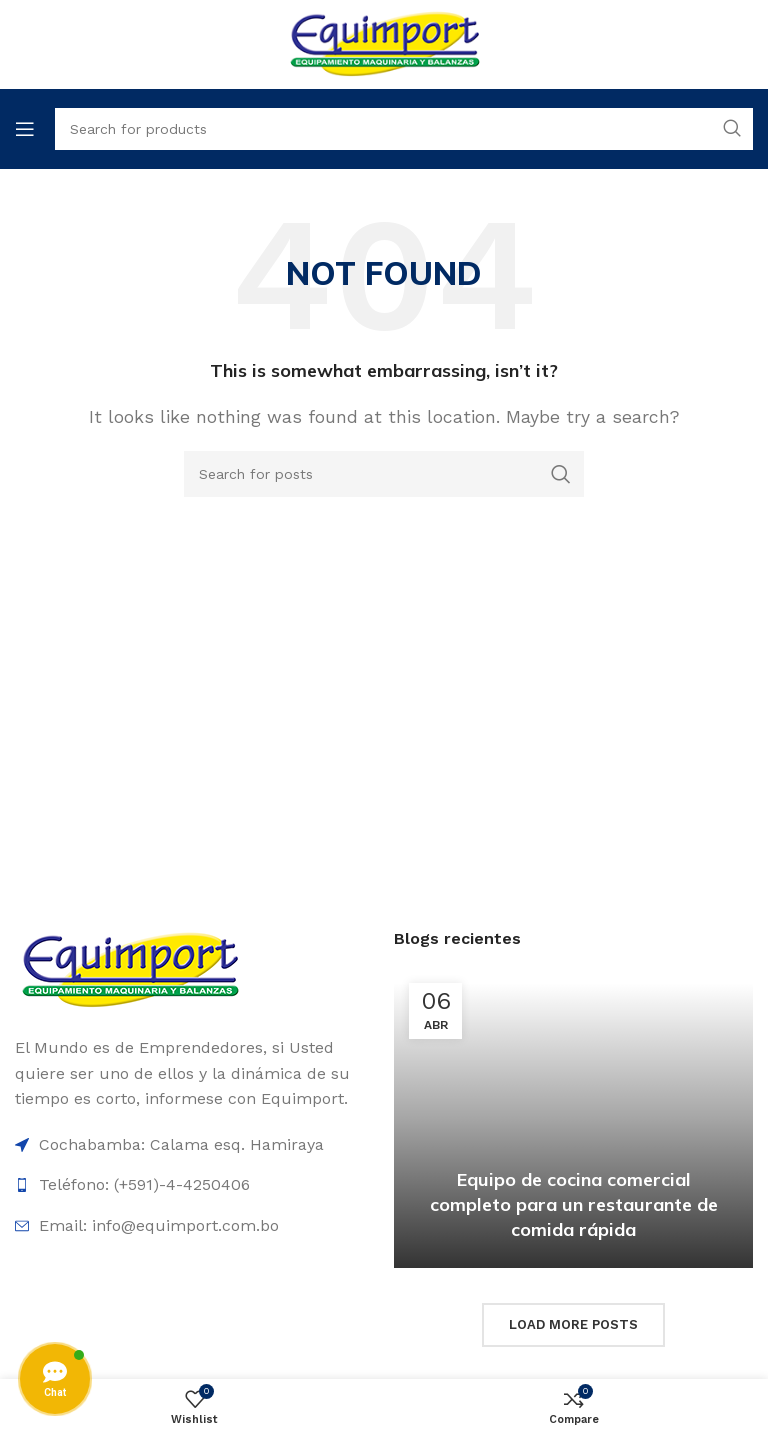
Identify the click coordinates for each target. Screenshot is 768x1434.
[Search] (384, 474)
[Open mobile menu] (25, 129)
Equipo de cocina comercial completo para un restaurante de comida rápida (574, 1204)
